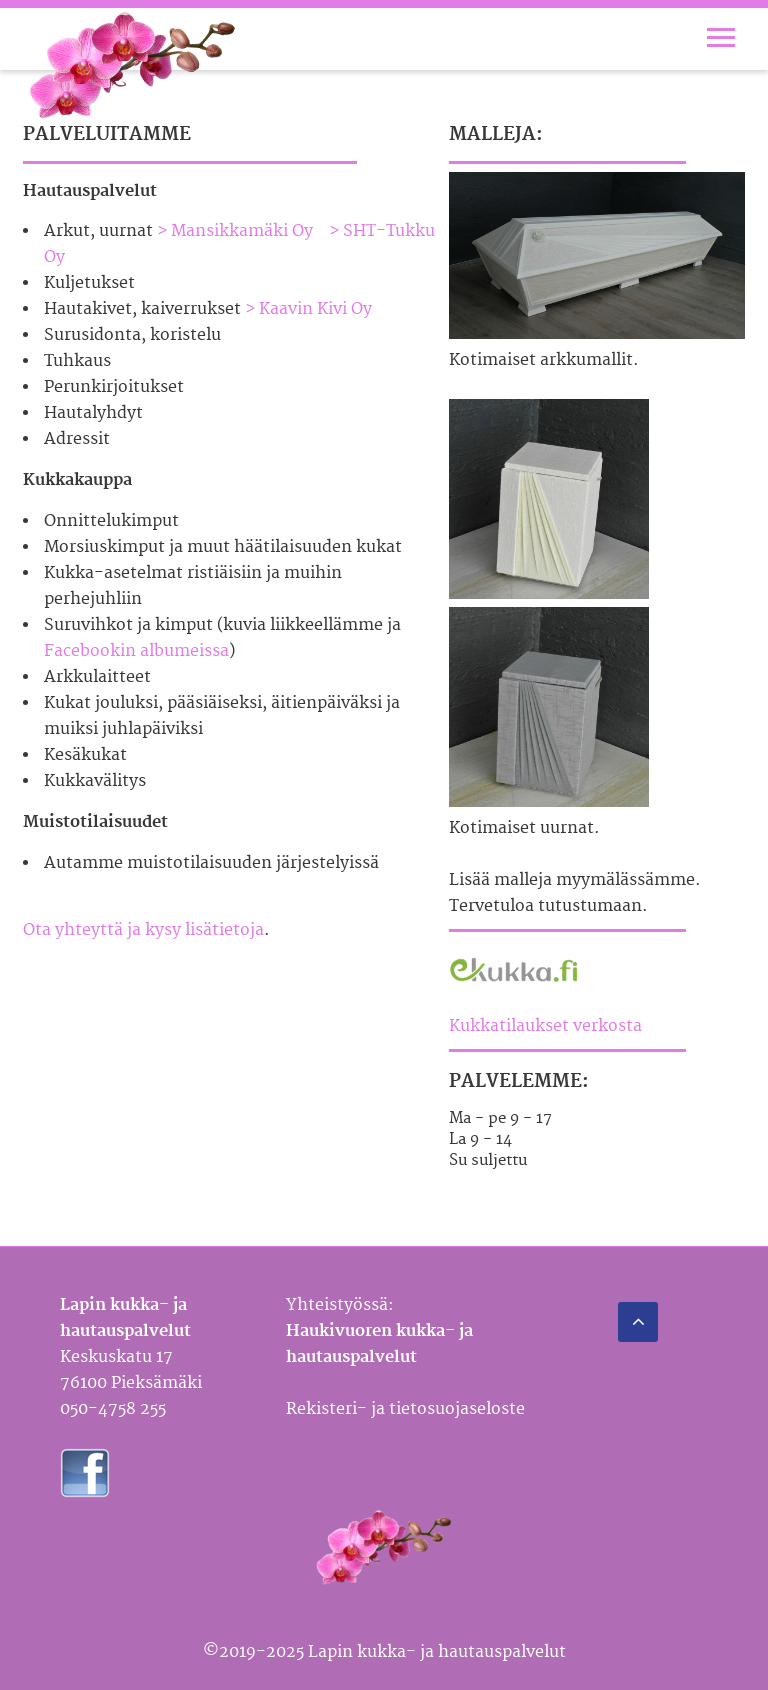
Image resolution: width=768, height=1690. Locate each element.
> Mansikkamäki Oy (235, 231)
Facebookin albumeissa (136, 651)
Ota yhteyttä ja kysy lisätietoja (143, 930)
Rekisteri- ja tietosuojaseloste (405, 1409)
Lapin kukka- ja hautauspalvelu (132, 66)
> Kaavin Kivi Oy (308, 309)
